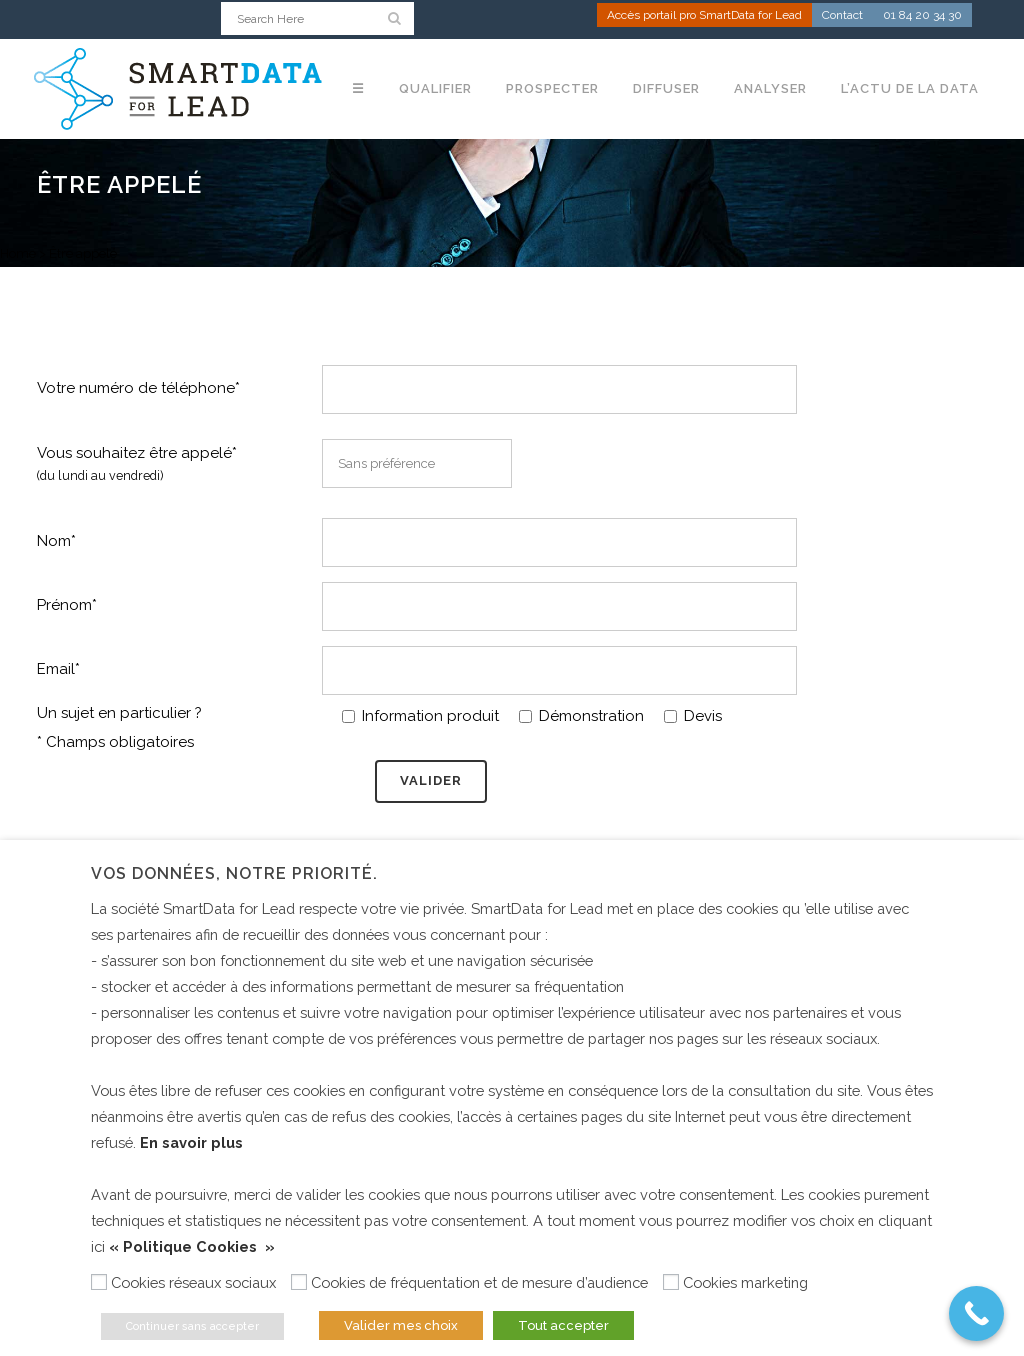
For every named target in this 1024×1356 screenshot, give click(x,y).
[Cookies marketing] (671, 1282)
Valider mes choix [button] (401, 1325)
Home (18, 253)
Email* (58, 668)
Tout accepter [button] (563, 1325)
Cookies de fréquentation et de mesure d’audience (479, 1282)
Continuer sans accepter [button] (192, 1326)
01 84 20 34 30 (922, 16)
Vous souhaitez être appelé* (137, 464)
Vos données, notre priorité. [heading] (234, 873)
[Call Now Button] (976, 1313)
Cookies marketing (745, 1282)
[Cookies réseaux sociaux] (99, 1282)
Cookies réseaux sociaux (193, 1282)
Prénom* (67, 604)
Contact (842, 16)
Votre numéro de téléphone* (138, 387)
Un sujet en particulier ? (119, 713)
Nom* (56, 540)
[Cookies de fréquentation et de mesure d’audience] (299, 1282)
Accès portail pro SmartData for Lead (704, 16)
